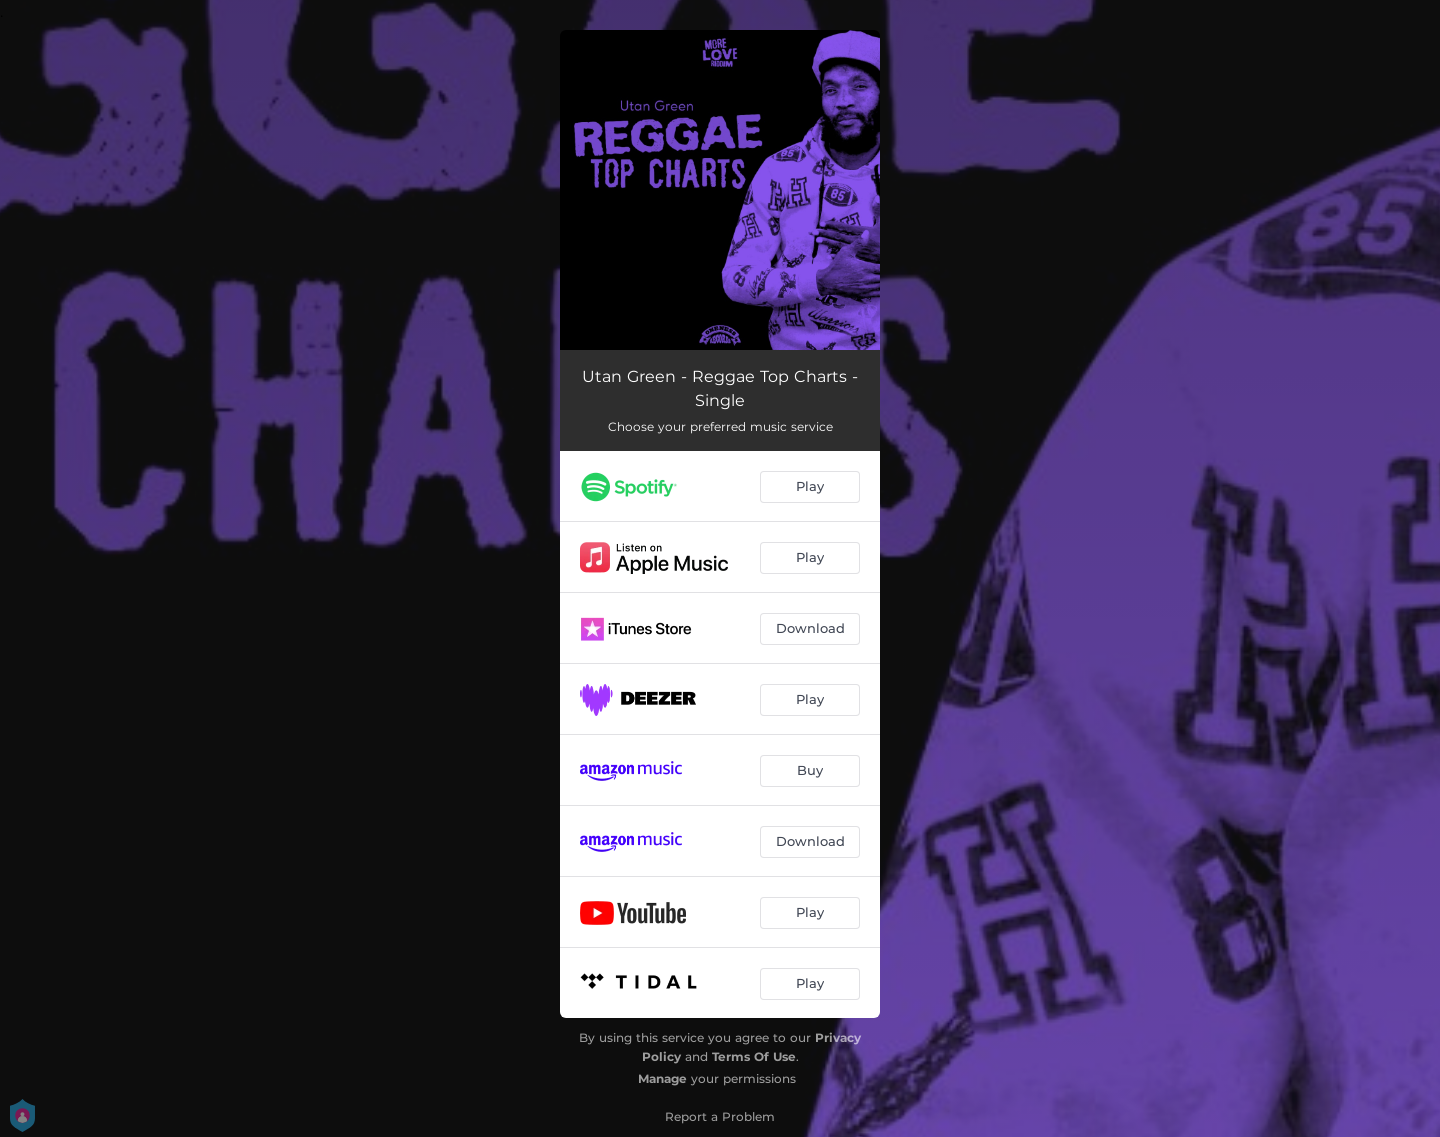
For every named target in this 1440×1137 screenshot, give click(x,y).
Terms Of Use (754, 1056)
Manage (662, 1078)
